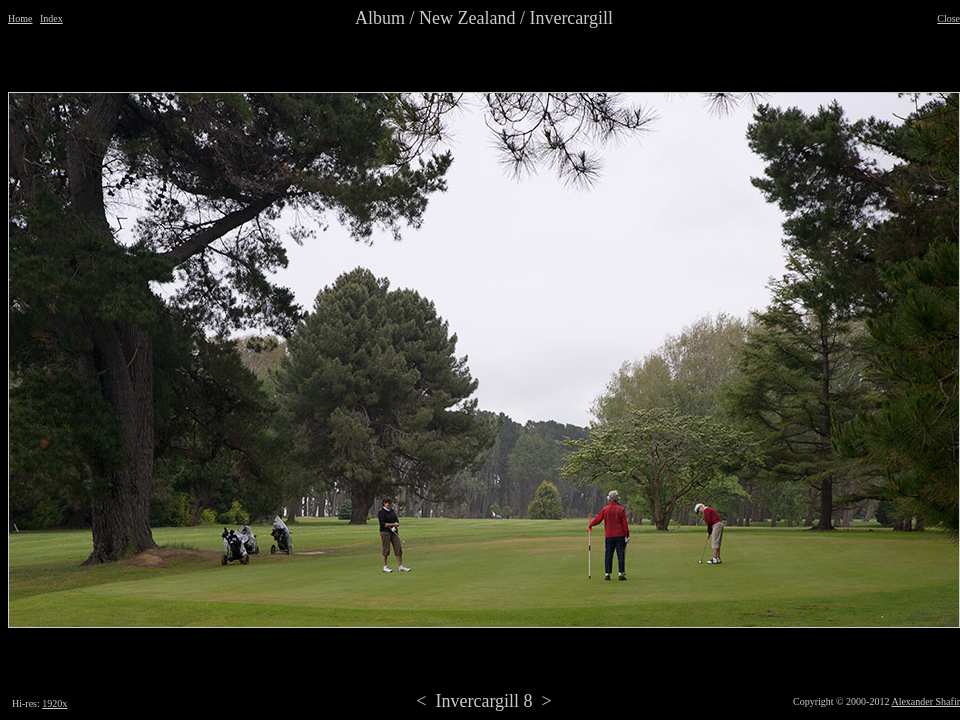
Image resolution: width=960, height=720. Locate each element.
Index (51, 18)
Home (20, 18)
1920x (54, 703)
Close (948, 18)
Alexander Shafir (925, 701)
